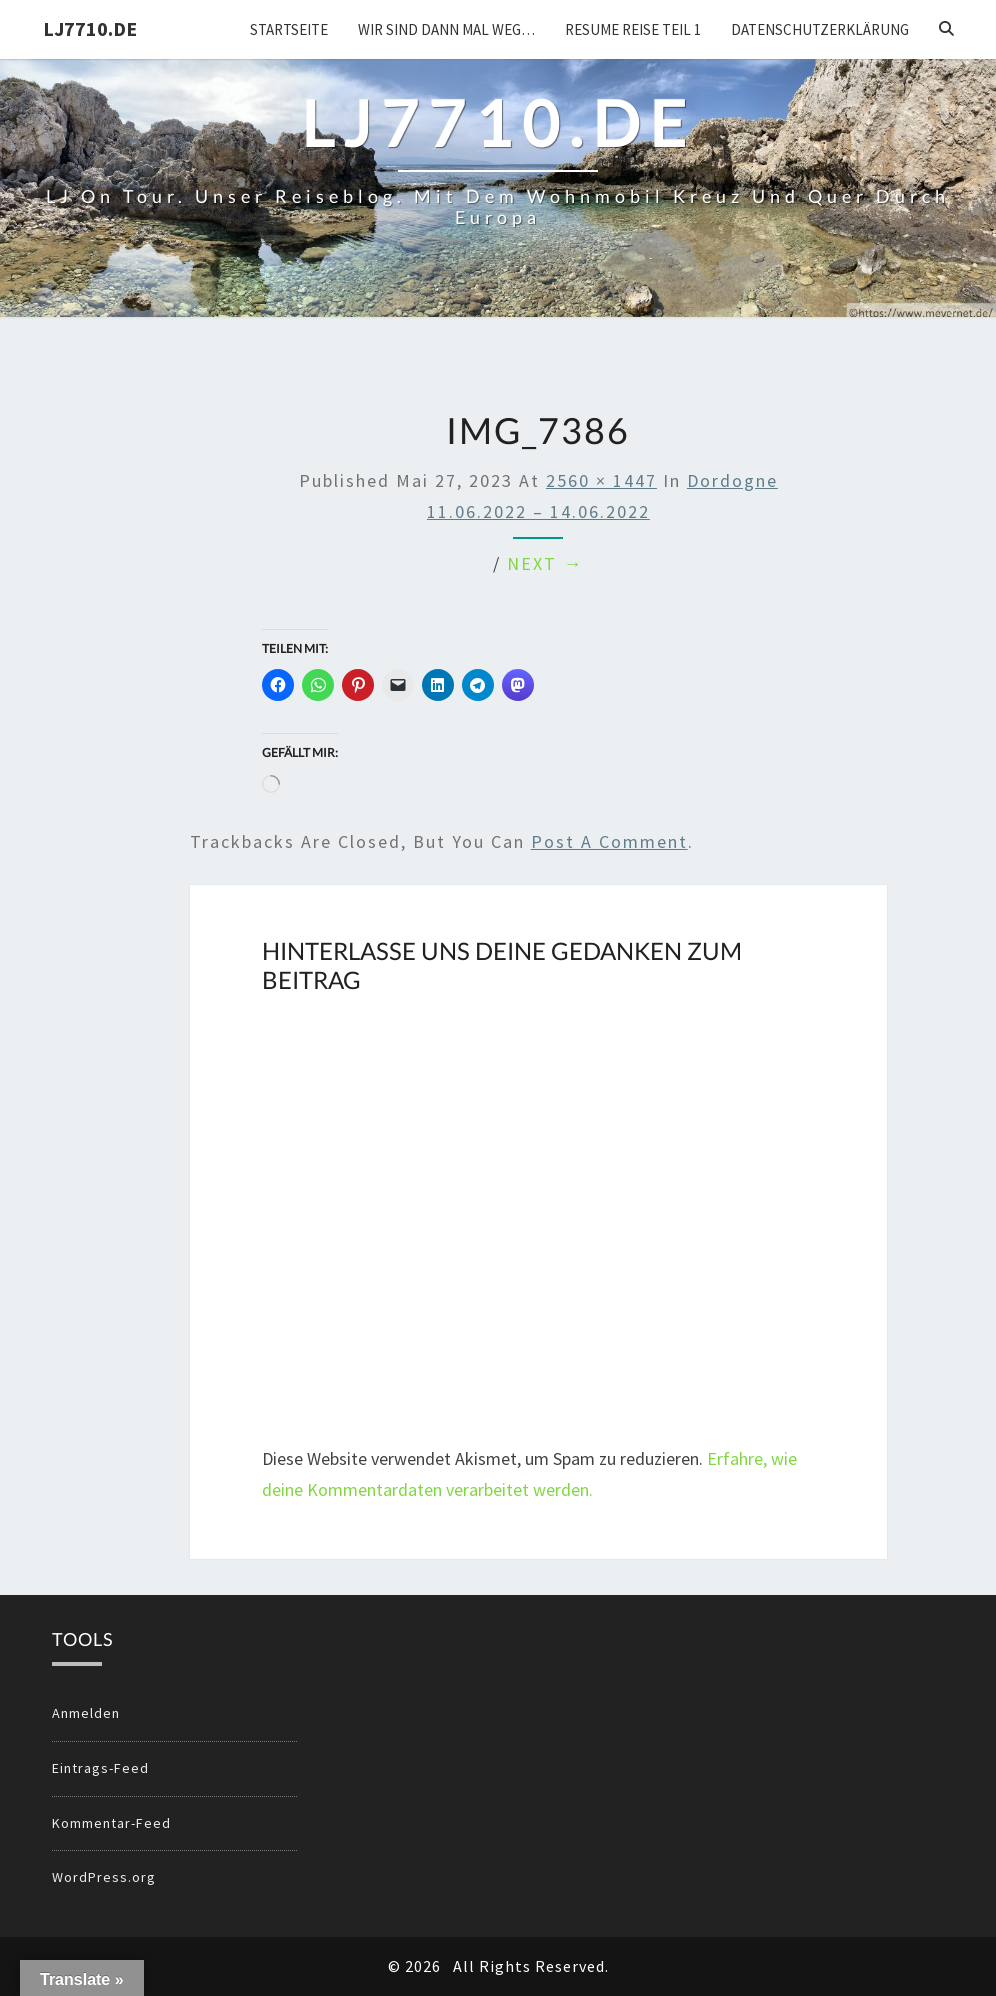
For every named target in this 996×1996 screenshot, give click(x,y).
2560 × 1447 (601, 480)
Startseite (289, 29)
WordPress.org (104, 1877)
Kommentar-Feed (111, 1823)
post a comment (609, 841)
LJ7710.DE (90, 28)
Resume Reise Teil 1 (633, 29)
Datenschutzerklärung (820, 29)
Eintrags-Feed (100, 1768)
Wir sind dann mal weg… (446, 29)
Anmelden (86, 1713)
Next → (545, 563)
